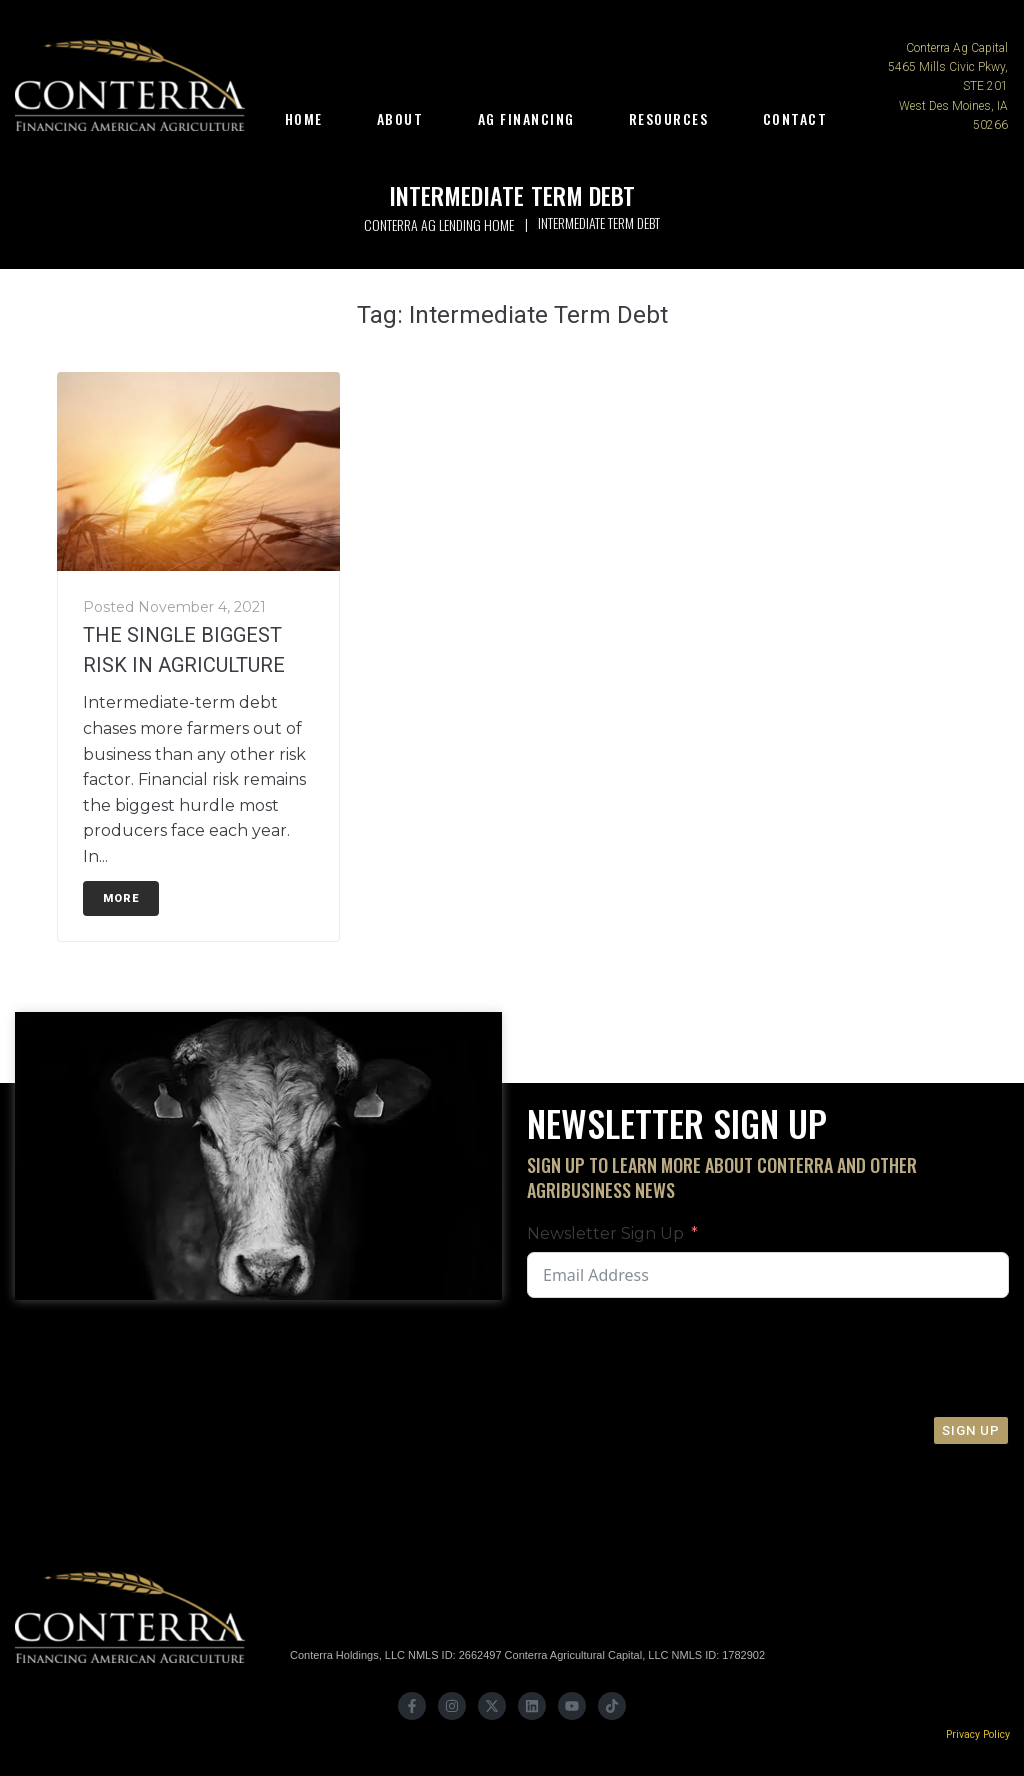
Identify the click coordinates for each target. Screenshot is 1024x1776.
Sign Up (971, 1430)
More (121, 898)
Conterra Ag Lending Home (439, 224)
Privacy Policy (978, 1734)
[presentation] (859, 1357)
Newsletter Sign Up (605, 1233)
